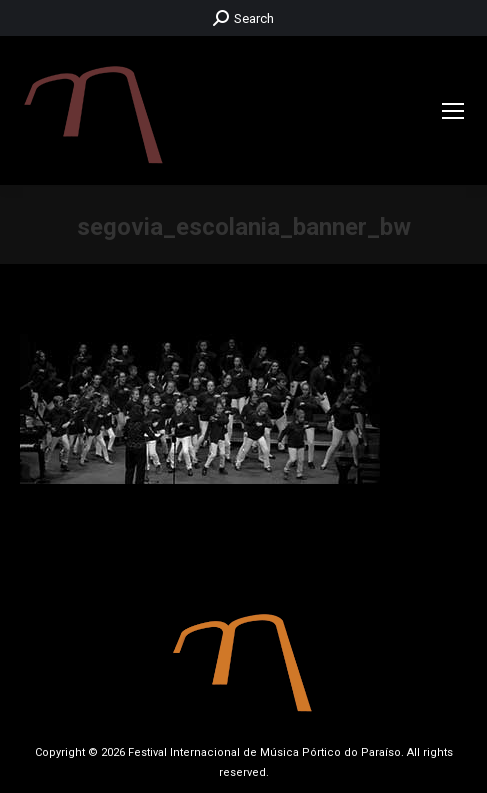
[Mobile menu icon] (453, 111)
